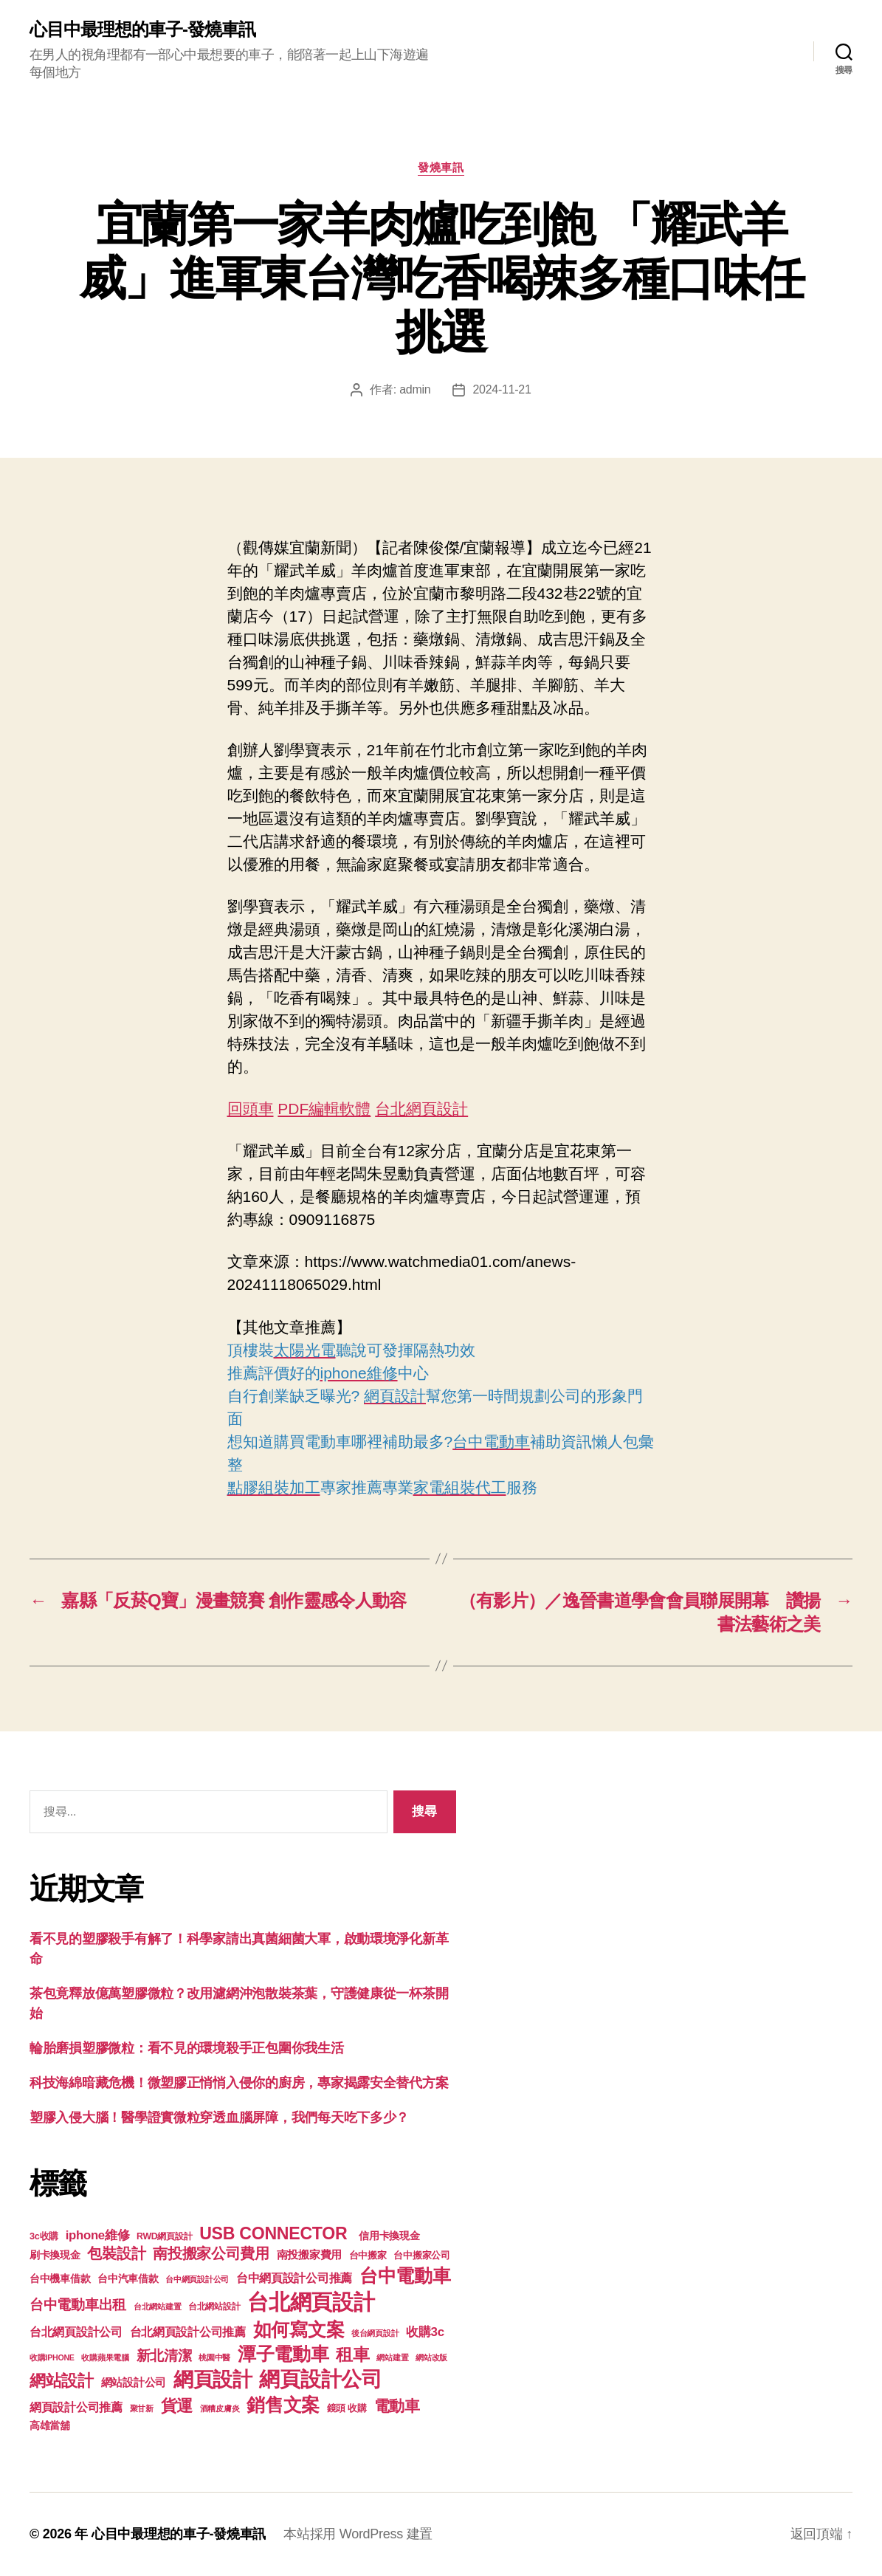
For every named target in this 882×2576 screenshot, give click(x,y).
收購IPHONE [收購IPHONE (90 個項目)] (52, 2357)
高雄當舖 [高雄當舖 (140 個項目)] (50, 2425)
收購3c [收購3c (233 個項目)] (425, 2332)
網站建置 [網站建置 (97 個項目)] (392, 2357)
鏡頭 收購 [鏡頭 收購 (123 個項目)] (347, 2408)
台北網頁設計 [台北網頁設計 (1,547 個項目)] (310, 2302)
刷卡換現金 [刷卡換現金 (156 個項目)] (55, 2255)
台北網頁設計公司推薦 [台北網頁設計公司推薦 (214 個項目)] (188, 2331)
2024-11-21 (501, 389)
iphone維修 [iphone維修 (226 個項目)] (98, 2235)
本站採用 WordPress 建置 (358, 2534)
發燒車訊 (441, 167)
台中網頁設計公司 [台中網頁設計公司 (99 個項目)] (197, 2279)
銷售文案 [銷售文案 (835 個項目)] (283, 2404)
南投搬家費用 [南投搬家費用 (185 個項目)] (309, 2254)
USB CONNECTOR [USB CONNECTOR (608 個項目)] (275, 2233)
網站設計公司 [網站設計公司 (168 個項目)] (133, 2382)
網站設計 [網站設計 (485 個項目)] (62, 2380)
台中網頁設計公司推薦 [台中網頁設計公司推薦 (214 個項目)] (294, 2277)
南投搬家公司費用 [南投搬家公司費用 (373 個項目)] (211, 2253)
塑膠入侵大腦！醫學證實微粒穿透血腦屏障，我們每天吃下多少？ (219, 2117)
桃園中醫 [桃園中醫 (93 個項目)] (214, 2357)
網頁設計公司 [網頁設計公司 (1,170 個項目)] (320, 2379)
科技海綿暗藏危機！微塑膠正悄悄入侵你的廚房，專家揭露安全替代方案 (239, 2082)
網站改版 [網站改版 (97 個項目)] (431, 2357)
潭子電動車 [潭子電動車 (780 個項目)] (283, 2354)
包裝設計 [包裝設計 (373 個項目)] (116, 2253)
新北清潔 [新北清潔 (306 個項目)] (164, 2355)
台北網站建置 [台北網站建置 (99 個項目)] (157, 2306)
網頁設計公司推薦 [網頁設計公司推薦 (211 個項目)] (76, 2407)
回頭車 (250, 1108)
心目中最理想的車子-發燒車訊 (142, 29)
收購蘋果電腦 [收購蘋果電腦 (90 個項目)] (104, 2357)
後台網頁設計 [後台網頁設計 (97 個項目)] (375, 2333)
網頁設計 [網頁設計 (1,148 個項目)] (212, 2379)
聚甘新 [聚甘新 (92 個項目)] (142, 2408)
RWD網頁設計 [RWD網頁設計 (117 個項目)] (164, 2236)
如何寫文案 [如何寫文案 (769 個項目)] (299, 2330)
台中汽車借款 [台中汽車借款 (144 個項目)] (127, 2278)
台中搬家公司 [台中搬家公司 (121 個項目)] (421, 2255)
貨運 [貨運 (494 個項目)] (177, 2406)
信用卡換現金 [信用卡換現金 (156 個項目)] (389, 2236)
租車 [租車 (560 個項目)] (352, 2354)
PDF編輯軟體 (324, 1108)
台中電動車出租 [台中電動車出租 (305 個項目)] (78, 2304)
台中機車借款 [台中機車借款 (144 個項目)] (60, 2278)
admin (414, 389)
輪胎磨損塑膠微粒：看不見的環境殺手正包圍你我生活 (187, 2048)
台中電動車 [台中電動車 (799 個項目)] (405, 2275)
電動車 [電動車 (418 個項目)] (397, 2405)
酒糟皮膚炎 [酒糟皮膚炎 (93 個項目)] (220, 2408)
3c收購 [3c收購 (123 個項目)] (44, 2236)
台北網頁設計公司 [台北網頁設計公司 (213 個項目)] (76, 2331)
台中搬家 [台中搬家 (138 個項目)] (368, 2255)
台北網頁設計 (421, 1108)
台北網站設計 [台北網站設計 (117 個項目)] (214, 2306)
